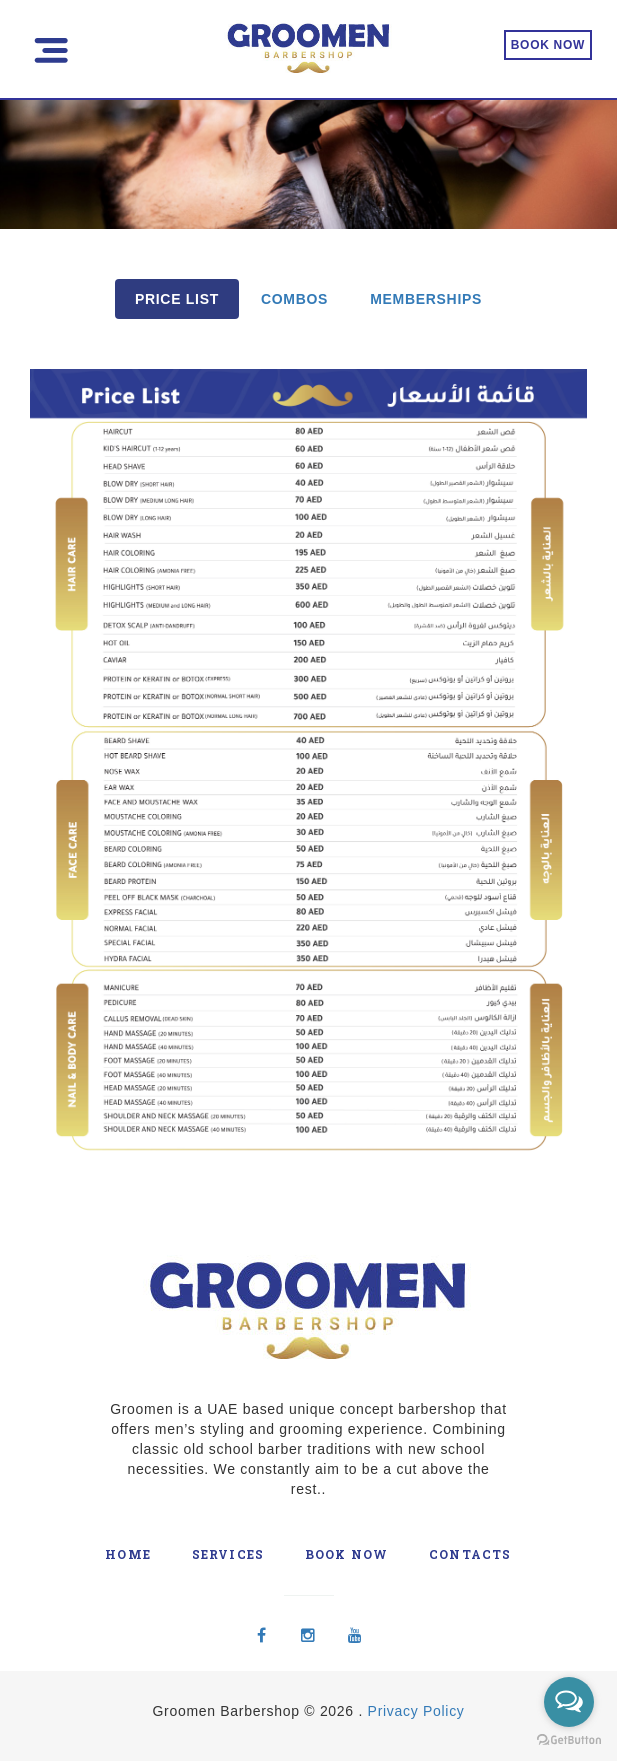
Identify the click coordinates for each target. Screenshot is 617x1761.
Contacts (470, 1554)
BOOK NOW (548, 45)
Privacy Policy (416, 1711)
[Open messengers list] (569, 1702)
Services (228, 1554)
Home (128, 1554)
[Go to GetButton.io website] (569, 1740)
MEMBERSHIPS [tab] (426, 299)
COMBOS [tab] (294, 299)
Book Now (347, 1554)
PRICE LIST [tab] (177, 299)
